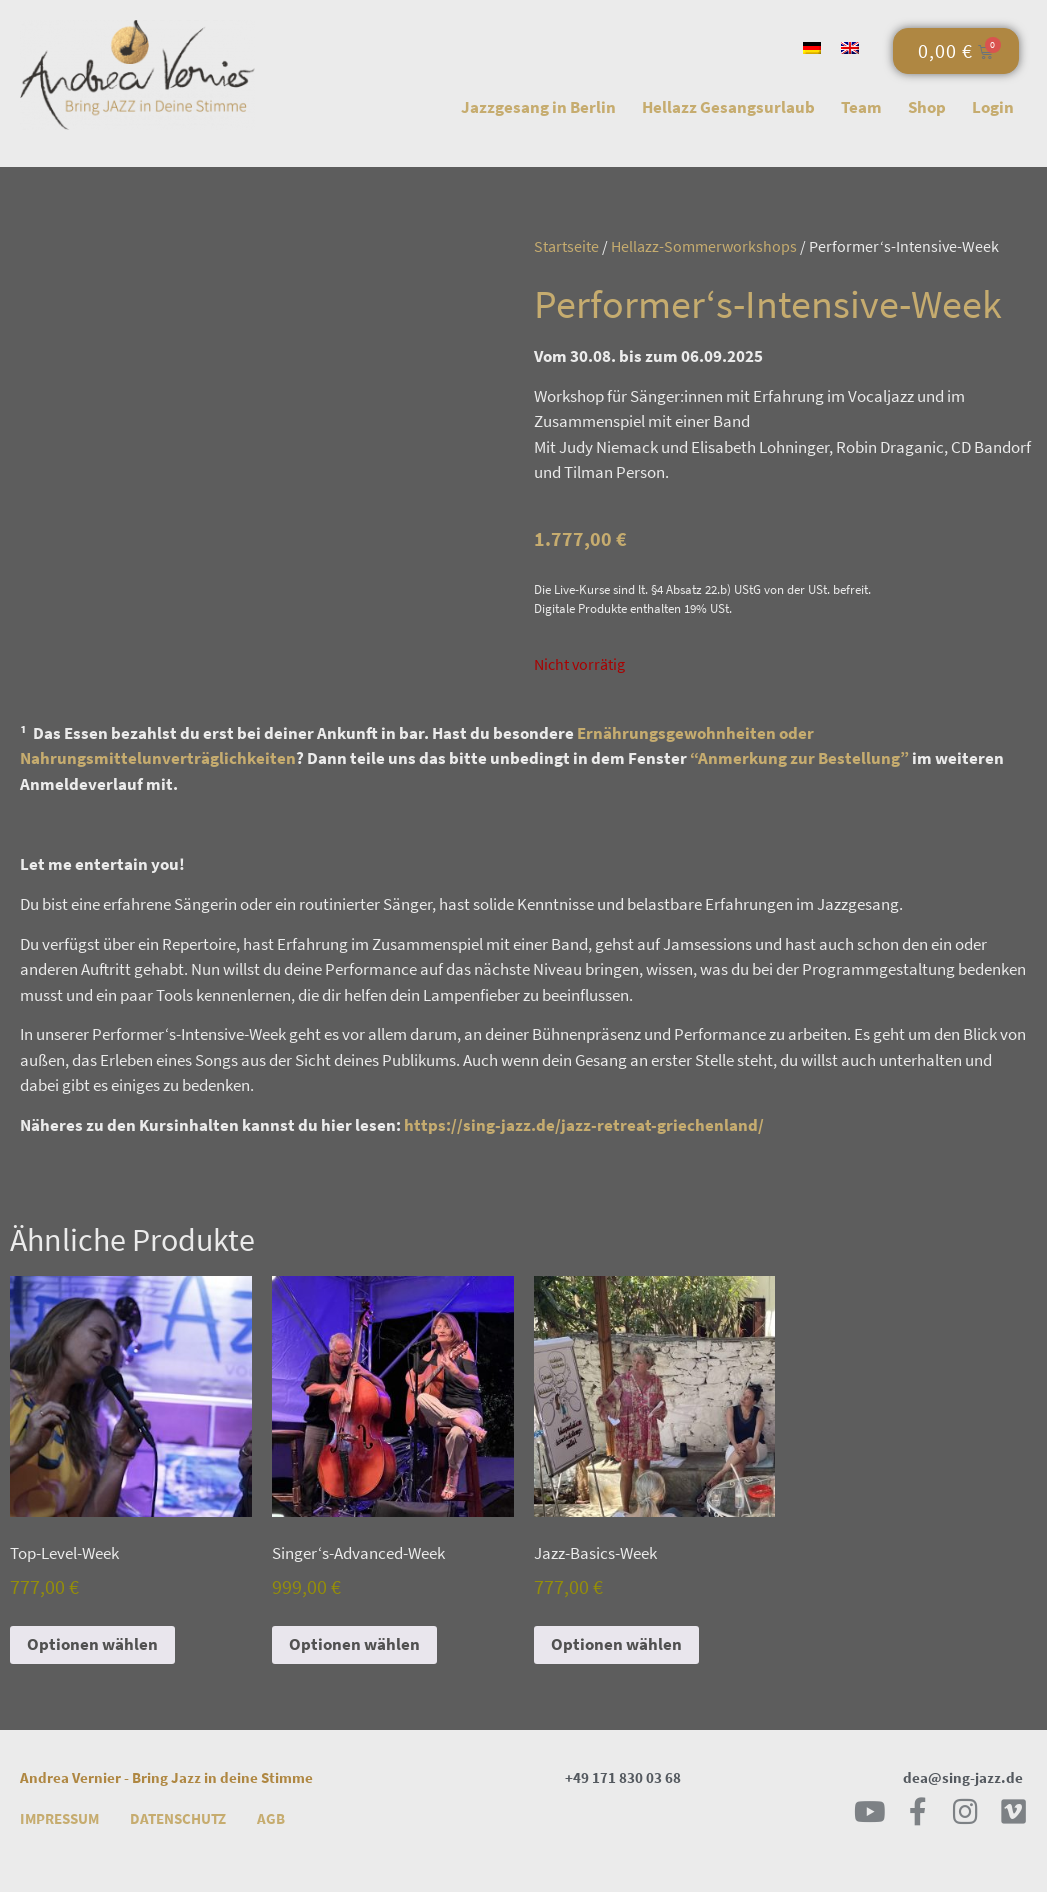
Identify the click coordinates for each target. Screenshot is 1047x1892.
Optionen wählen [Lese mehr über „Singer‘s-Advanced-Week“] (354, 1644)
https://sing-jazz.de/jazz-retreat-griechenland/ (584, 1125)
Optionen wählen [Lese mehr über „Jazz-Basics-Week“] (616, 1644)
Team (861, 107)
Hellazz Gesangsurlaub (728, 107)
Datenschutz (178, 1818)
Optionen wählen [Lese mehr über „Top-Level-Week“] (92, 1644)
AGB (271, 1818)
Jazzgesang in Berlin (538, 107)
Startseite (566, 246)
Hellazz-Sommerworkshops (704, 246)
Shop (927, 107)
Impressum (59, 1818)
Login (993, 107)
